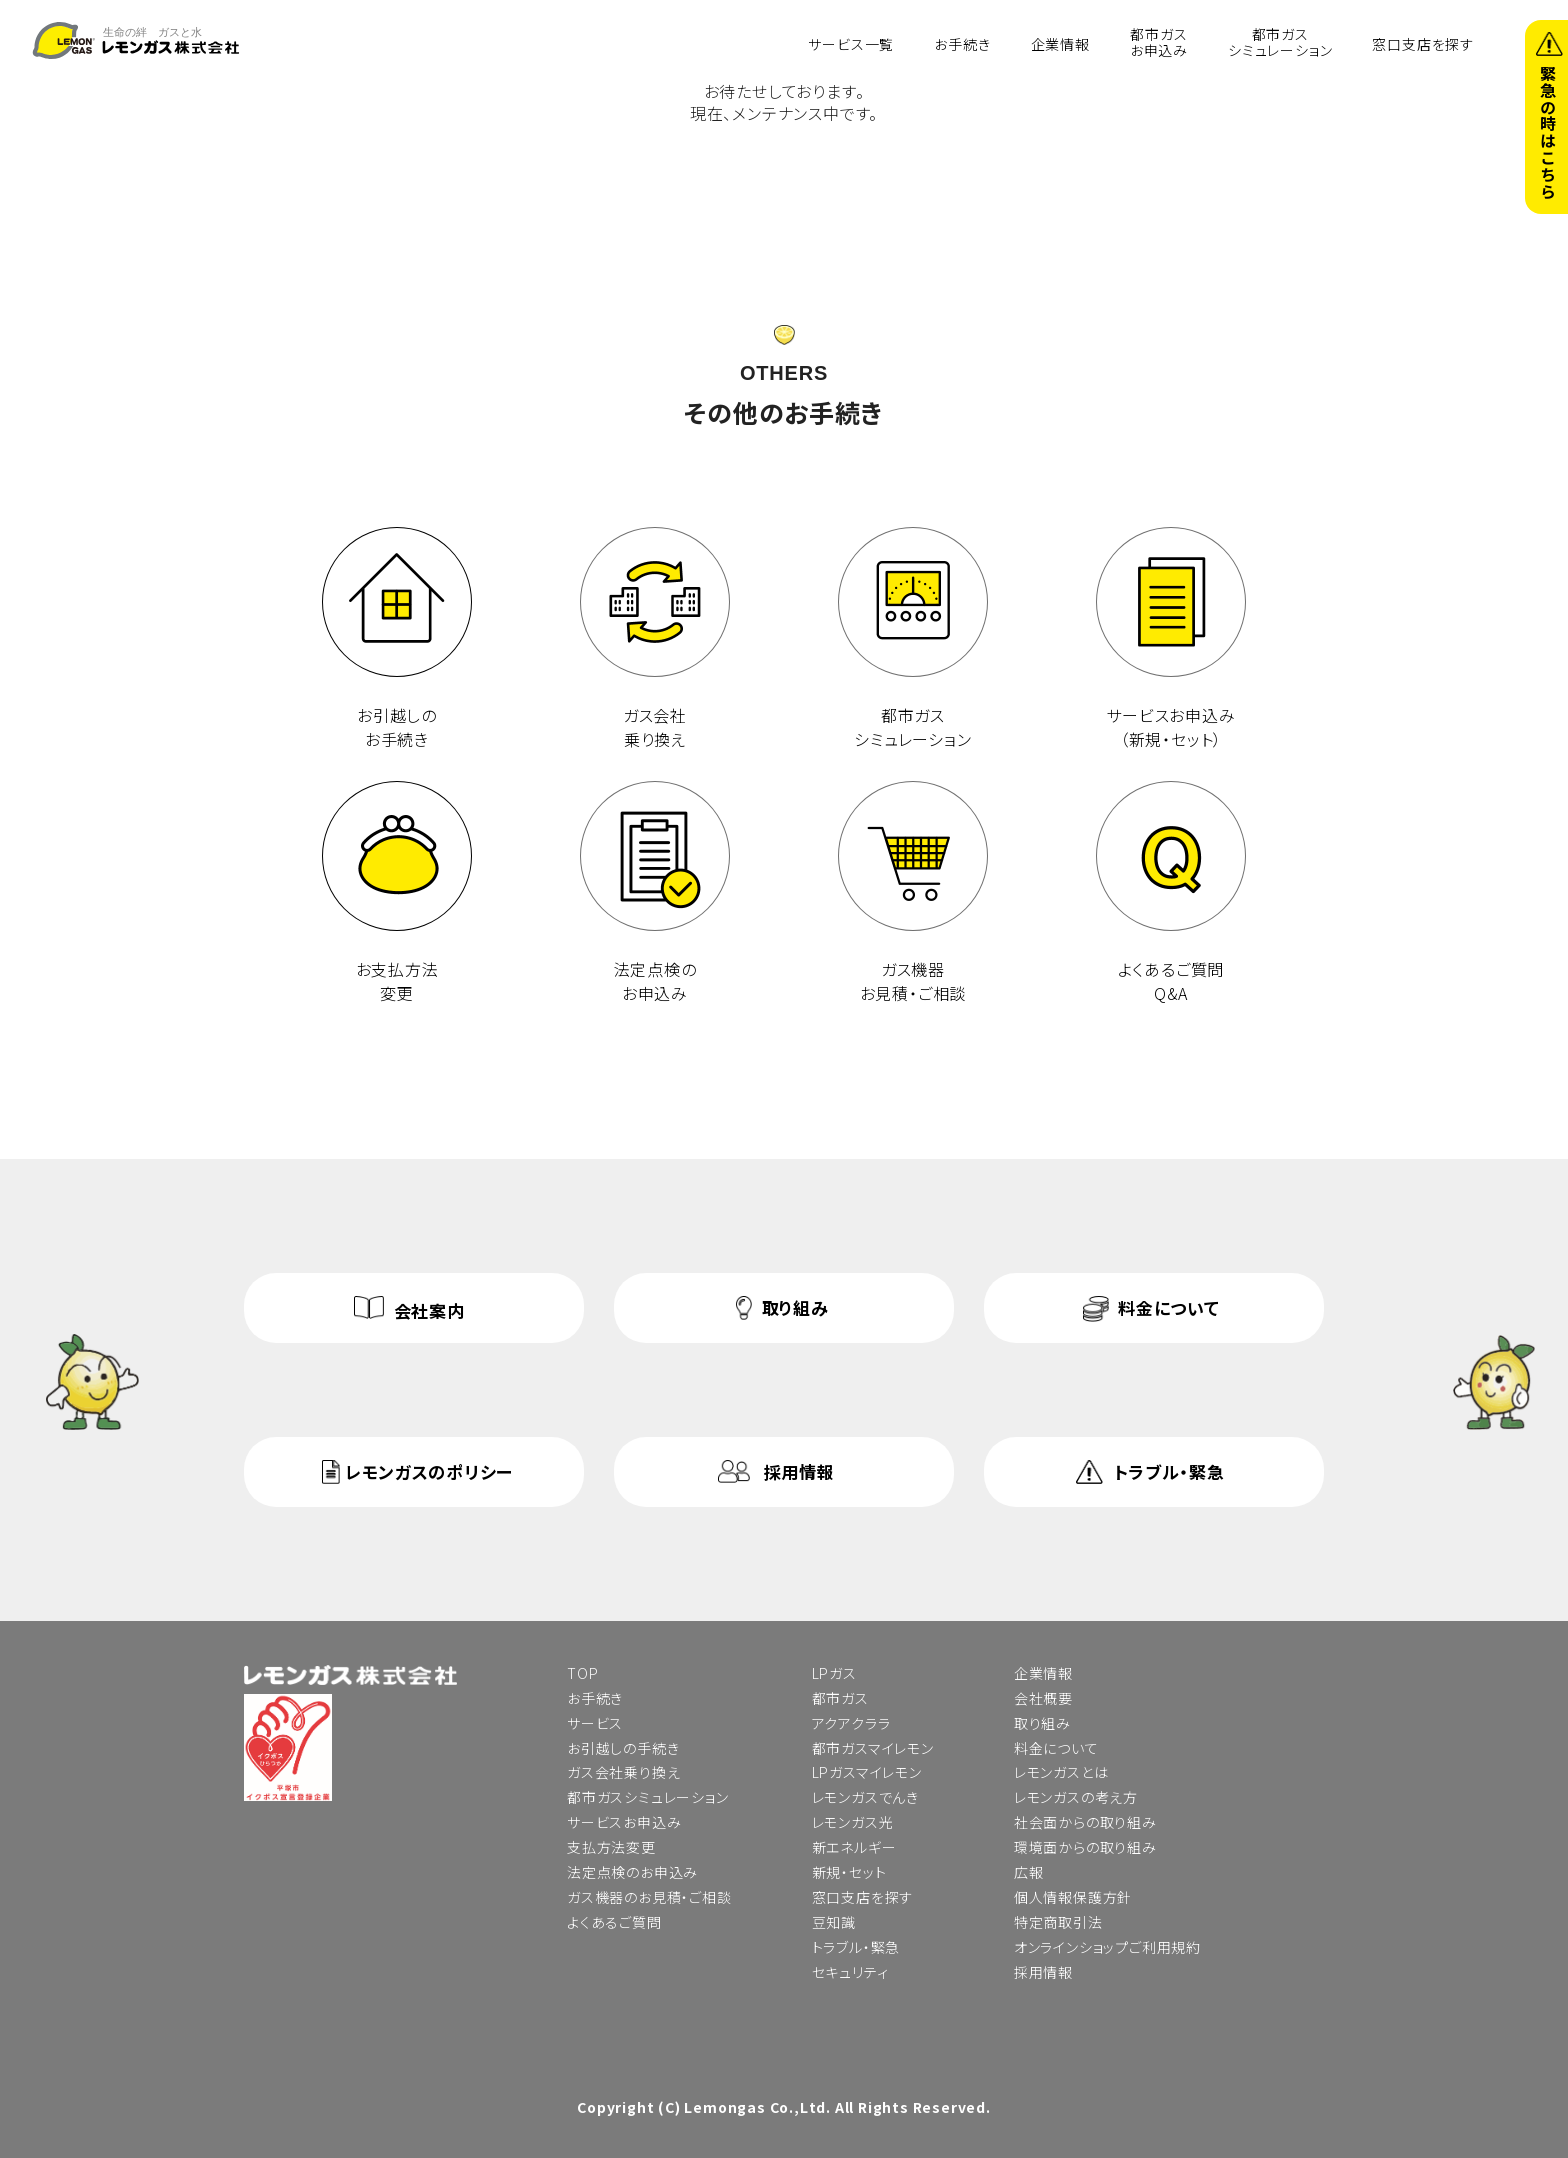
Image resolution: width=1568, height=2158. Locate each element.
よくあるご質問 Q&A (1171, 893)
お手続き (962, 43)
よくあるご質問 (614, 1922)
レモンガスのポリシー (429, 1471)
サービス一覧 (851, 43)
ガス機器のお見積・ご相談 (649, 1897)
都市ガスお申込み (1159, 41)
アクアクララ (851, 1723)
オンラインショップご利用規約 (1107, 1947)
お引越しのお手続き (397, 639)
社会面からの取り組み (1085, 1822)
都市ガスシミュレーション (1280, 41)
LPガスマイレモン (867, 1772)
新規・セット (849, 1872)
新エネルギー (854, 1847)
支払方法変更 (611, 1847)
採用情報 (799, 1471)
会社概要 (1043, 1698)
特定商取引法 (1058, 1922)
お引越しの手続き (623, 1748)
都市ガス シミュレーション (913, 639)
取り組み (795, 1307)
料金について (1168, 1307)
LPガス (834, 1673)
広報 (1029, 1872)
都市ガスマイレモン (873, 1748)
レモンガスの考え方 (1076, 1797)
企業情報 (1060, 43)
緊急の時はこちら (1548, 132)
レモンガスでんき (865, 1797)
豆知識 (834, 1922)
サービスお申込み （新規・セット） (1171, 639)
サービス (595, 1723)
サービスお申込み (624, 1822)
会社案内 (429, 1310)
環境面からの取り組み (1085, 1847)
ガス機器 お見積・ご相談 (913, 893)
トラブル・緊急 (1169, 1471)
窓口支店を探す (1423, 43)
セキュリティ (850, 1972)
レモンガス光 (853, 1822)
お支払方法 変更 (397, 893)
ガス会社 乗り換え (655, 639)
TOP (582, 1673)
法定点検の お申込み (655, 893)
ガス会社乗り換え (623, 1772)
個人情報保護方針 (1073, 1897)
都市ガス (840, 1698)
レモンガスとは (1061, 1772)
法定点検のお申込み (632, 1872)
